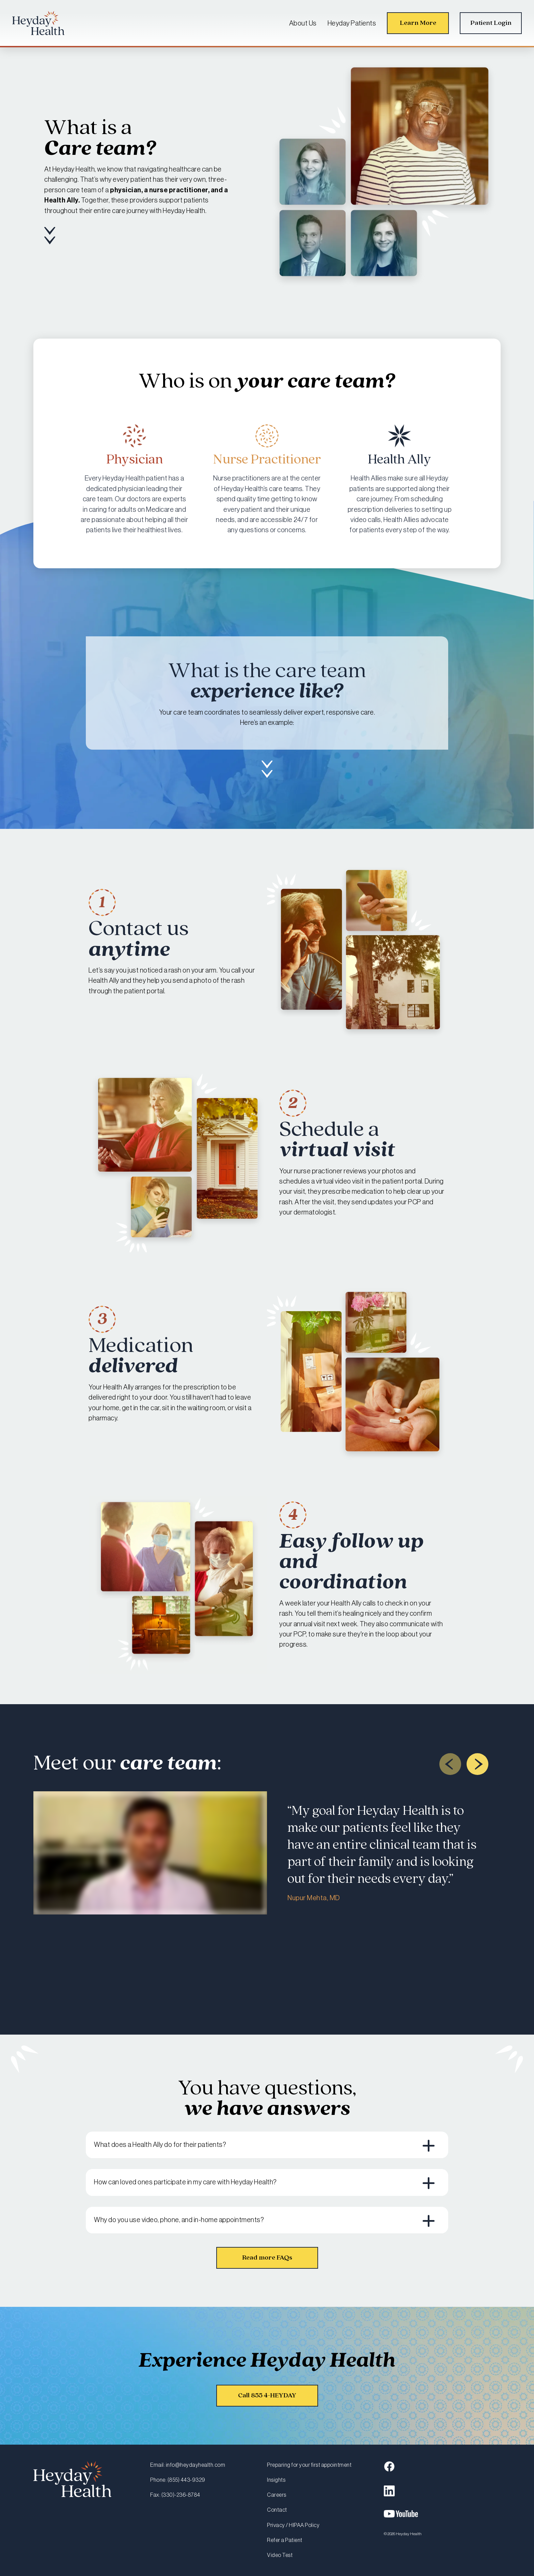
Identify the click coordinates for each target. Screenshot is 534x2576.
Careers (276, 2495)
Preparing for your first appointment (309, 2465)
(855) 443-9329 (186, 2480)
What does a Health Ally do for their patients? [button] (160, 2144)
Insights (276, 2480)
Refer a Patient (284, 2540)
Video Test (280, 2555)
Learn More (418, 23)
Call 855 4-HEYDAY (267, 2395)
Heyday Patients (352, 23)
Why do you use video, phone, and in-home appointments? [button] (179, 2220)
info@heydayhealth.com (195, 2465)
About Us (303, 23)
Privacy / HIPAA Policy (293, 2525)
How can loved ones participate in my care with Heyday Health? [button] (185, 2182)
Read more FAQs (267, 2257)
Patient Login (491, 23)
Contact (277, 2510)
